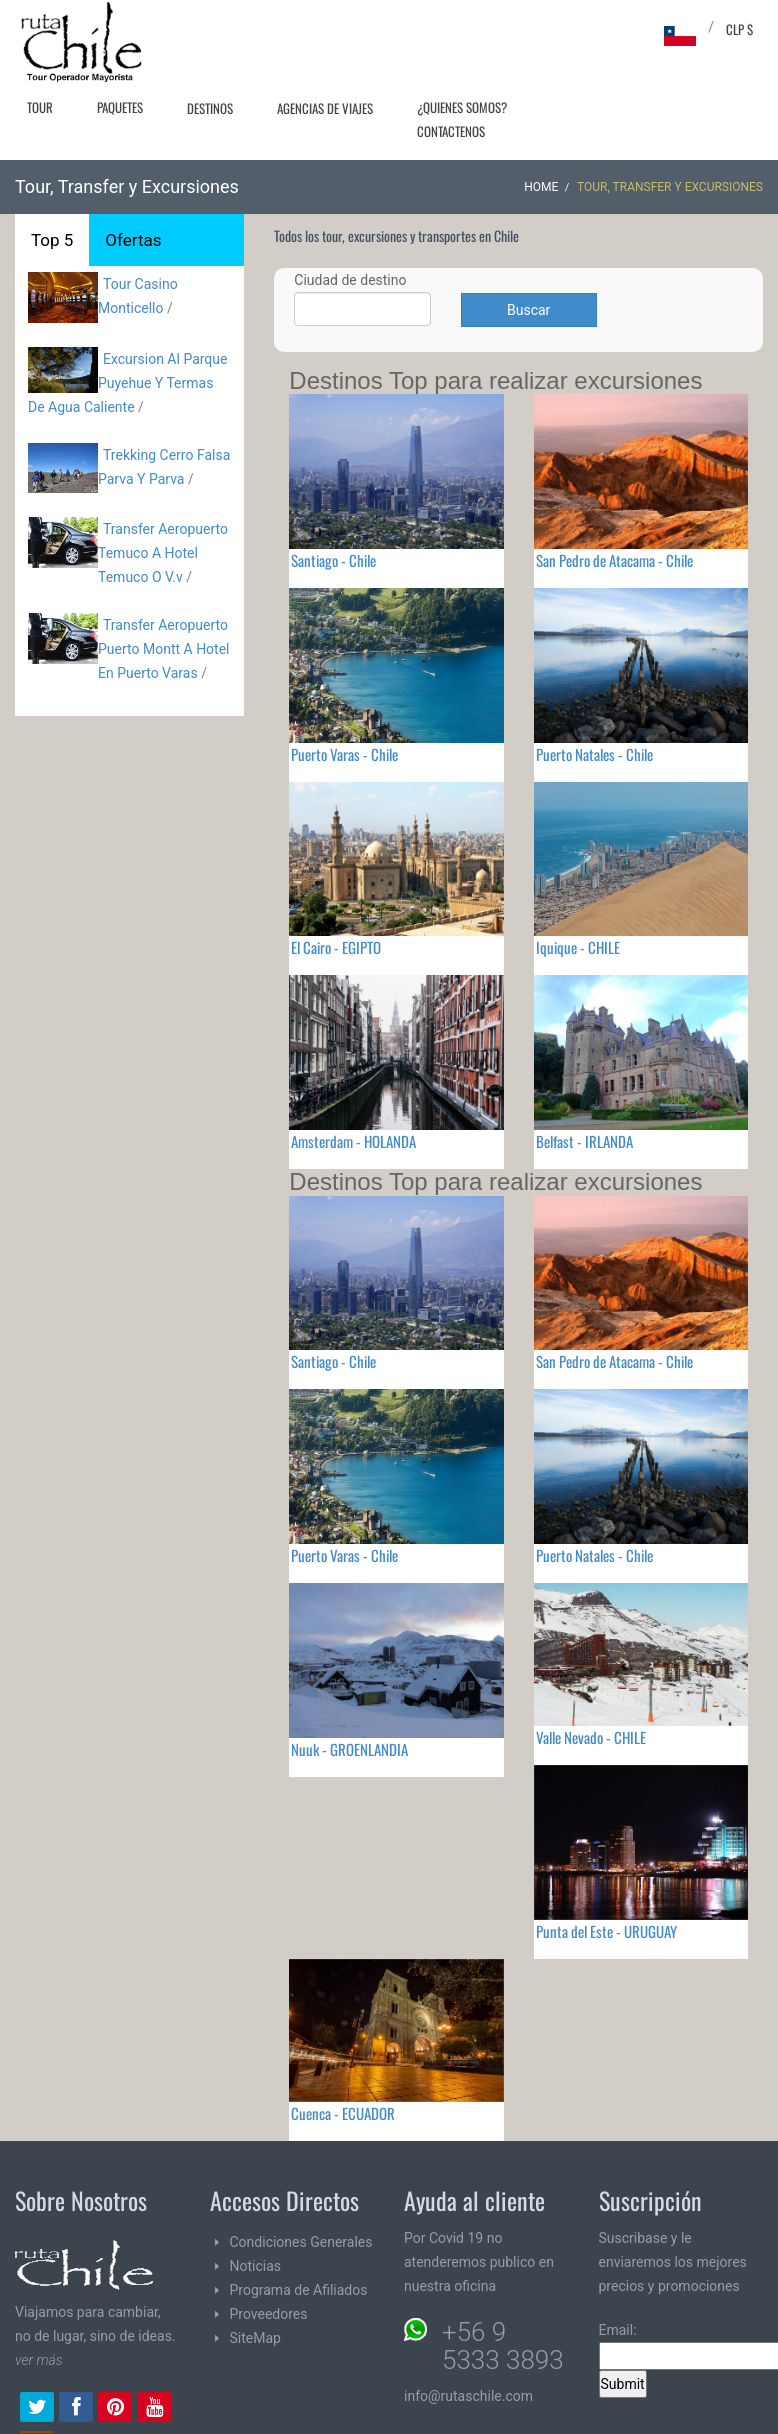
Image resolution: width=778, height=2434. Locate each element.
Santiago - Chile (333, 560)
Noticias (256, 2266)
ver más (39, 2360)
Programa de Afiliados (299, 2290)
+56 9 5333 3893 (503, 2346)
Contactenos (451, 131)
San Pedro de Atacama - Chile (614, 560)
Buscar (528, 310)
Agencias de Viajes (325, 108)
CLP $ (739, 29)
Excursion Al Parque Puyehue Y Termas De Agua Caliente (127, 383)
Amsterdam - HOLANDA (353, 1141)
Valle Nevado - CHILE (591, 1737)
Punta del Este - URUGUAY (606, 1931)
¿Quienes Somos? (462, 107)
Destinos (210, 108)
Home (541, 187)
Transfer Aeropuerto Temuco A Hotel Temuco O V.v (163, 553)
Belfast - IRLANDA (584, 1141)
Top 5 (52, 240)
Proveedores (269, 2314)
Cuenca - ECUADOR (343, 2113)
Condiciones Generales (301, 2242)
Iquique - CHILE (578, 947)
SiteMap (255, 2338)
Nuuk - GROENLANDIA (349, 1749)
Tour (40, 107)
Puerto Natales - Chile (594, 754)
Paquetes (120, 107)
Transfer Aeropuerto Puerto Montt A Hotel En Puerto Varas (164, 649)
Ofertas (133, 240)
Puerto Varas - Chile (344, 754)
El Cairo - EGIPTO (336, 947)
